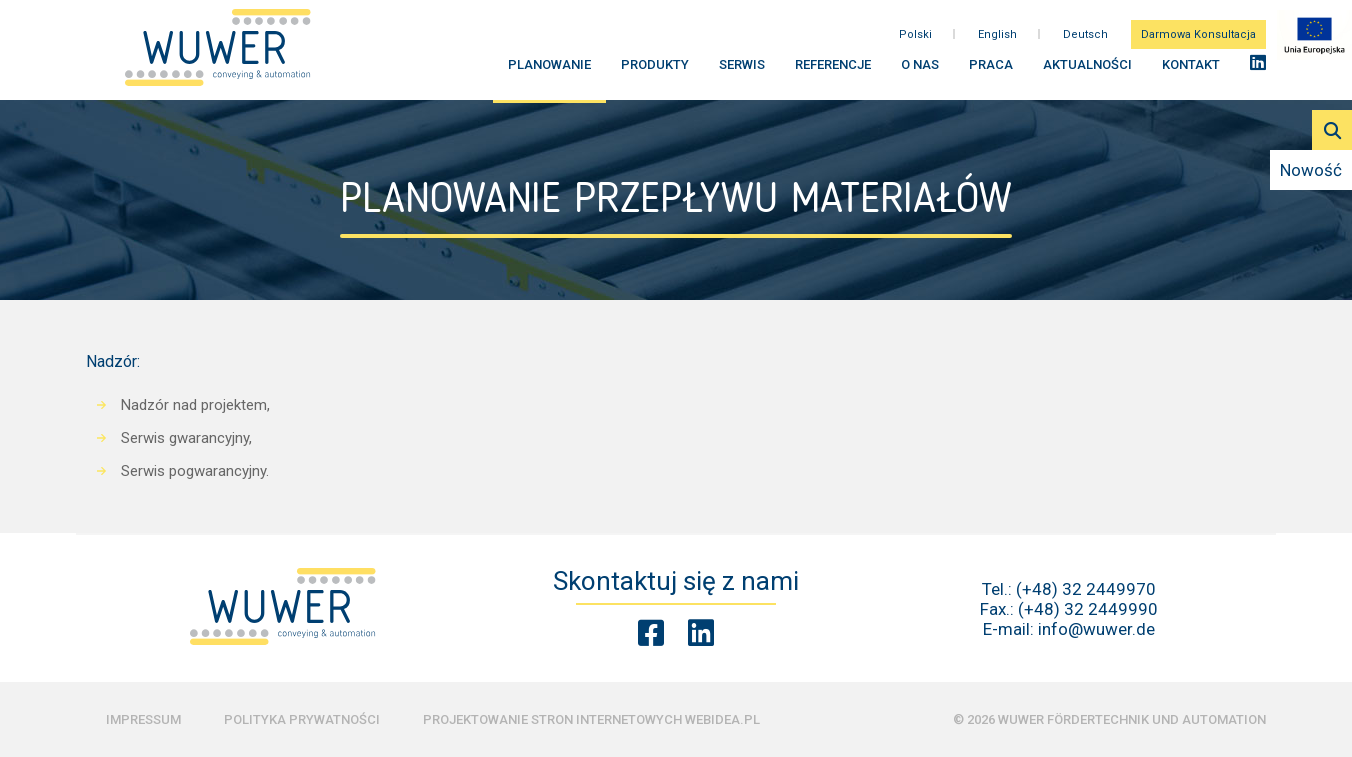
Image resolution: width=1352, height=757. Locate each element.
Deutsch (1085, 39)
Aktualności (1087, 70)
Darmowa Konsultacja (1198, 39)
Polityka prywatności (302, 719)
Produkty (655, 70)
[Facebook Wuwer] (651, 633)
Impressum (143, 719)
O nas (920, 70)
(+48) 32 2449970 (1086, 589)
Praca (991, 70)
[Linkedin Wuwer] (701, 633)
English (997, 39)
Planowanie (549, 70)
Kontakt (1191, 70)
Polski (915, 39)
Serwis (742, 70)
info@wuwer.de (1096, 629)
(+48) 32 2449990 (1088, 609)
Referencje (833, 70)
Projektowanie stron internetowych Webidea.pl (591, 719)
